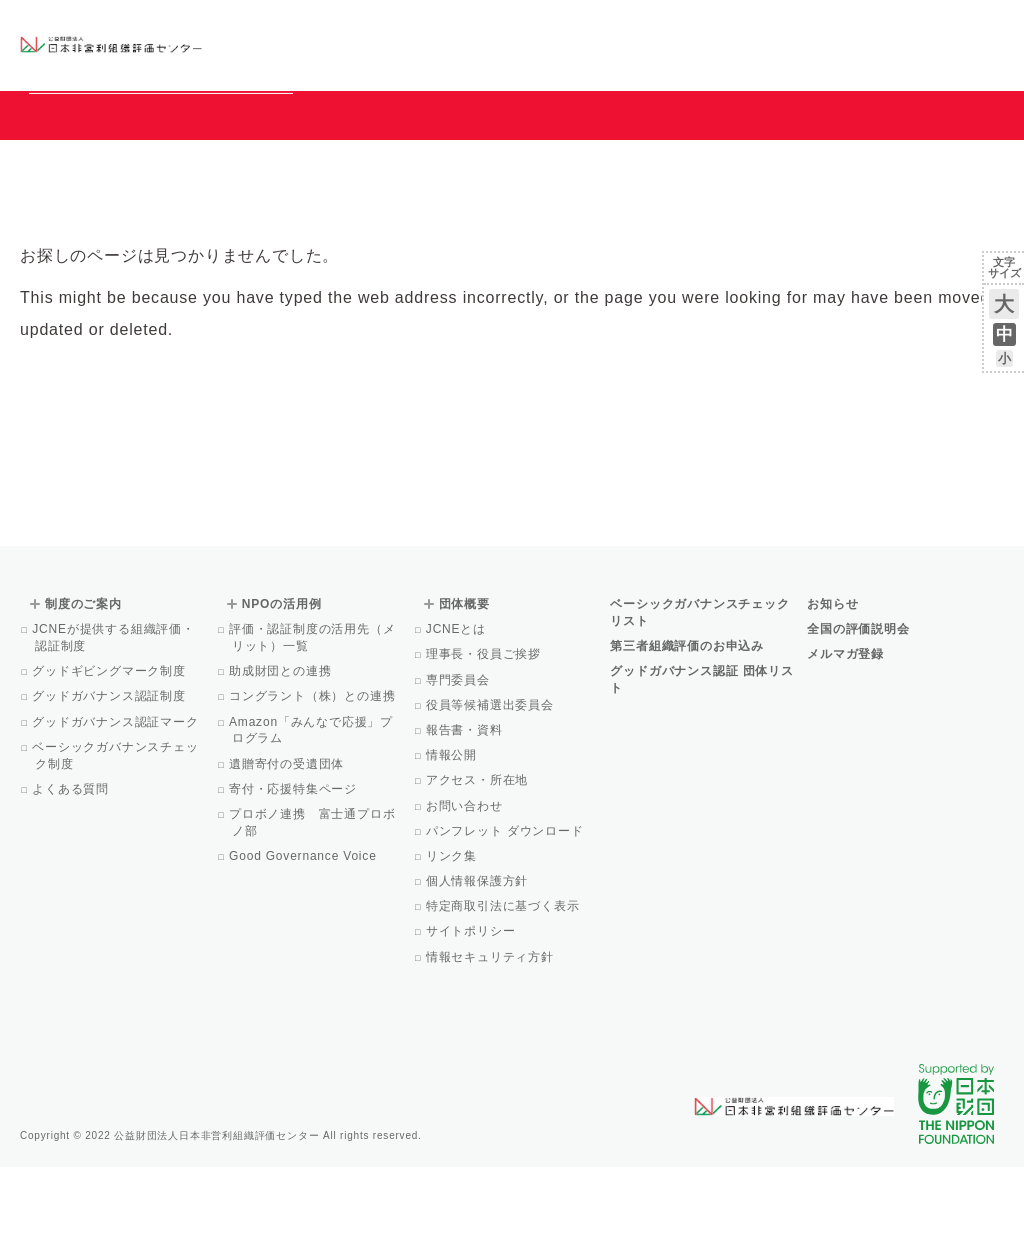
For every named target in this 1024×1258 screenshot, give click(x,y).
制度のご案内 (564, 44)
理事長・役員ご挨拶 (485, 745)
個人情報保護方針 (479, 972)
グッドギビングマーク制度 (110, 762)
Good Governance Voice (304, 947)
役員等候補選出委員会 (491, 796)
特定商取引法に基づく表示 (504, 997)
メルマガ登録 (845, 745)
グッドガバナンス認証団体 (287, 44)
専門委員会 (459, 771)
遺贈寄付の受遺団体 (288, 855)
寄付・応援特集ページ (294, 880)
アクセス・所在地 (479, 871)
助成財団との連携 (282, 762)
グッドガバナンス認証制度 (110, 787)
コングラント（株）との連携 (314, 787)
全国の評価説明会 (858, 720)
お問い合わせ (923, 27)
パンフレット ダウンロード (506, 922)
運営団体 (855, 27)
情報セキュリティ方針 (491, 1048)
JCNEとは (457, 720)
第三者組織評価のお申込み (687, 737)
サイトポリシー (472, 1022)
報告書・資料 (466, 821)
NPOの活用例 (671, 44)
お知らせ (800, 27)
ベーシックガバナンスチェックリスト (433, 44)
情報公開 (453, 846)
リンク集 (453, 947)
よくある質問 (72, 880)
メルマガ (821, 60)
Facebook (771, 60)
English (985, 27)
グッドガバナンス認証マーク (117, 813)
